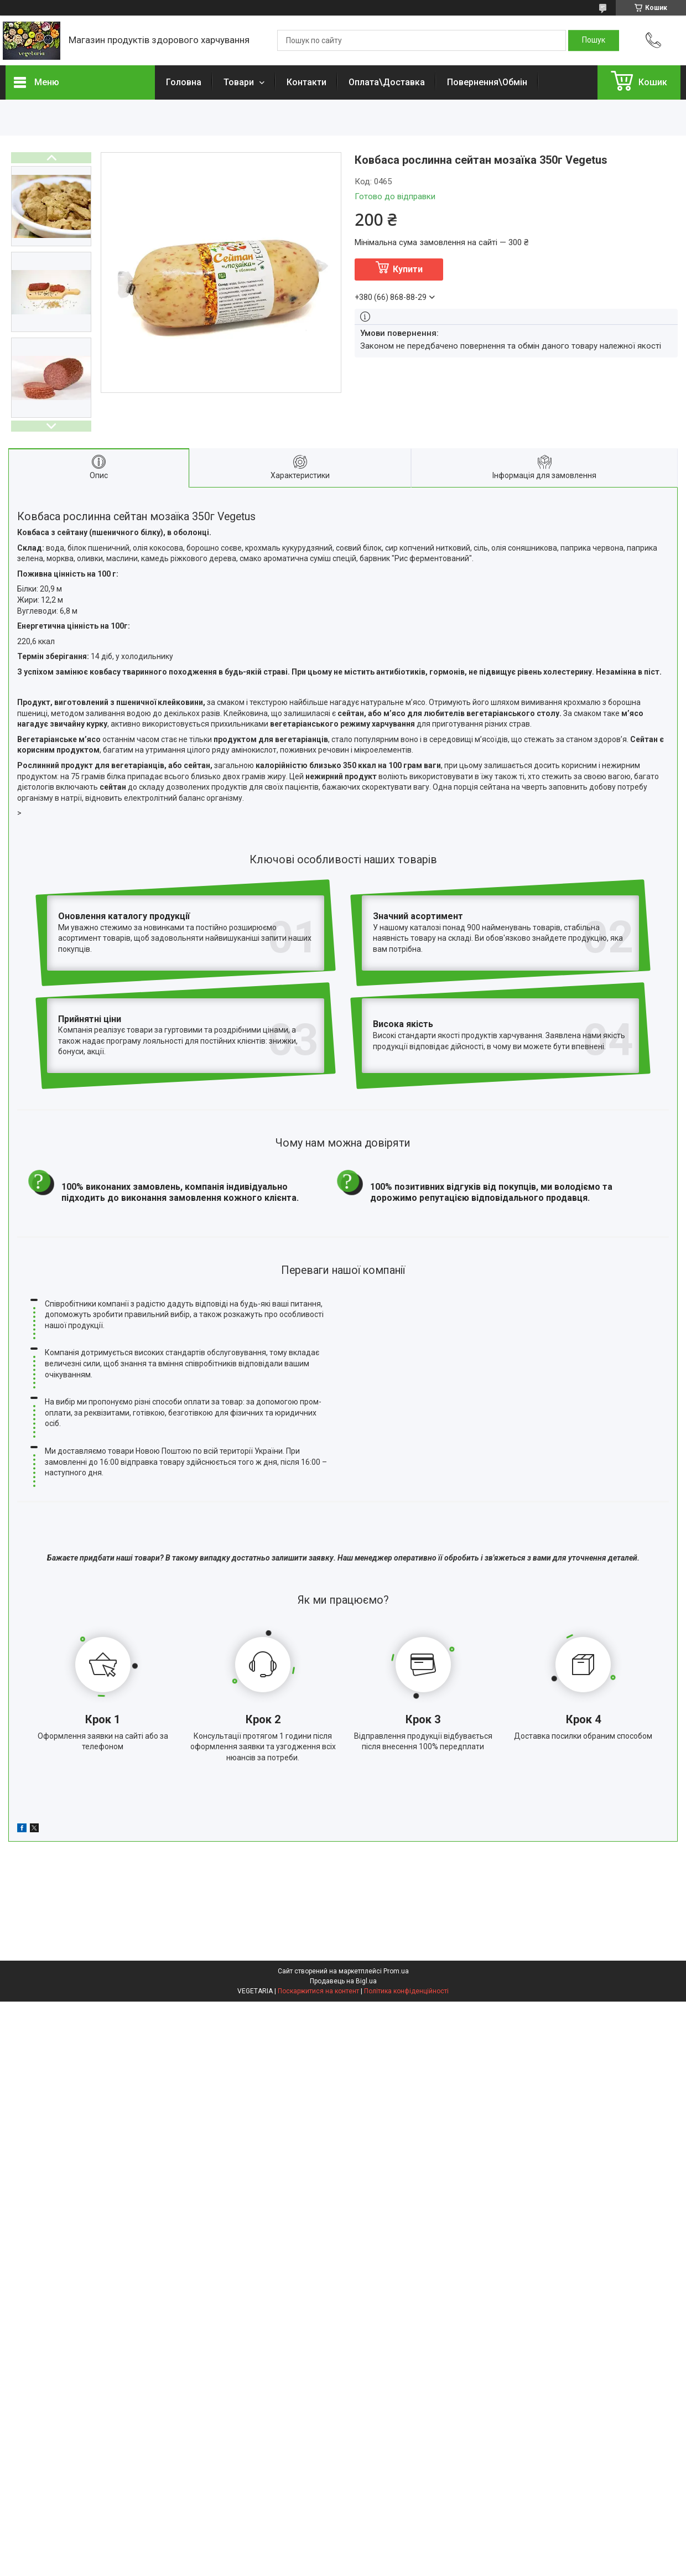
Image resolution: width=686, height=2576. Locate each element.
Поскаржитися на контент (318, 1892)
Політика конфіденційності (406, 1892)
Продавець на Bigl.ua (343, 1882)
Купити (408, 269)
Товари (240, 82)
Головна (183, 82)
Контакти (306, 82)
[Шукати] (593, 40)
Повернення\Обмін (487, 82)
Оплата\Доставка (387, 82)
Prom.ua (396, 1873)
